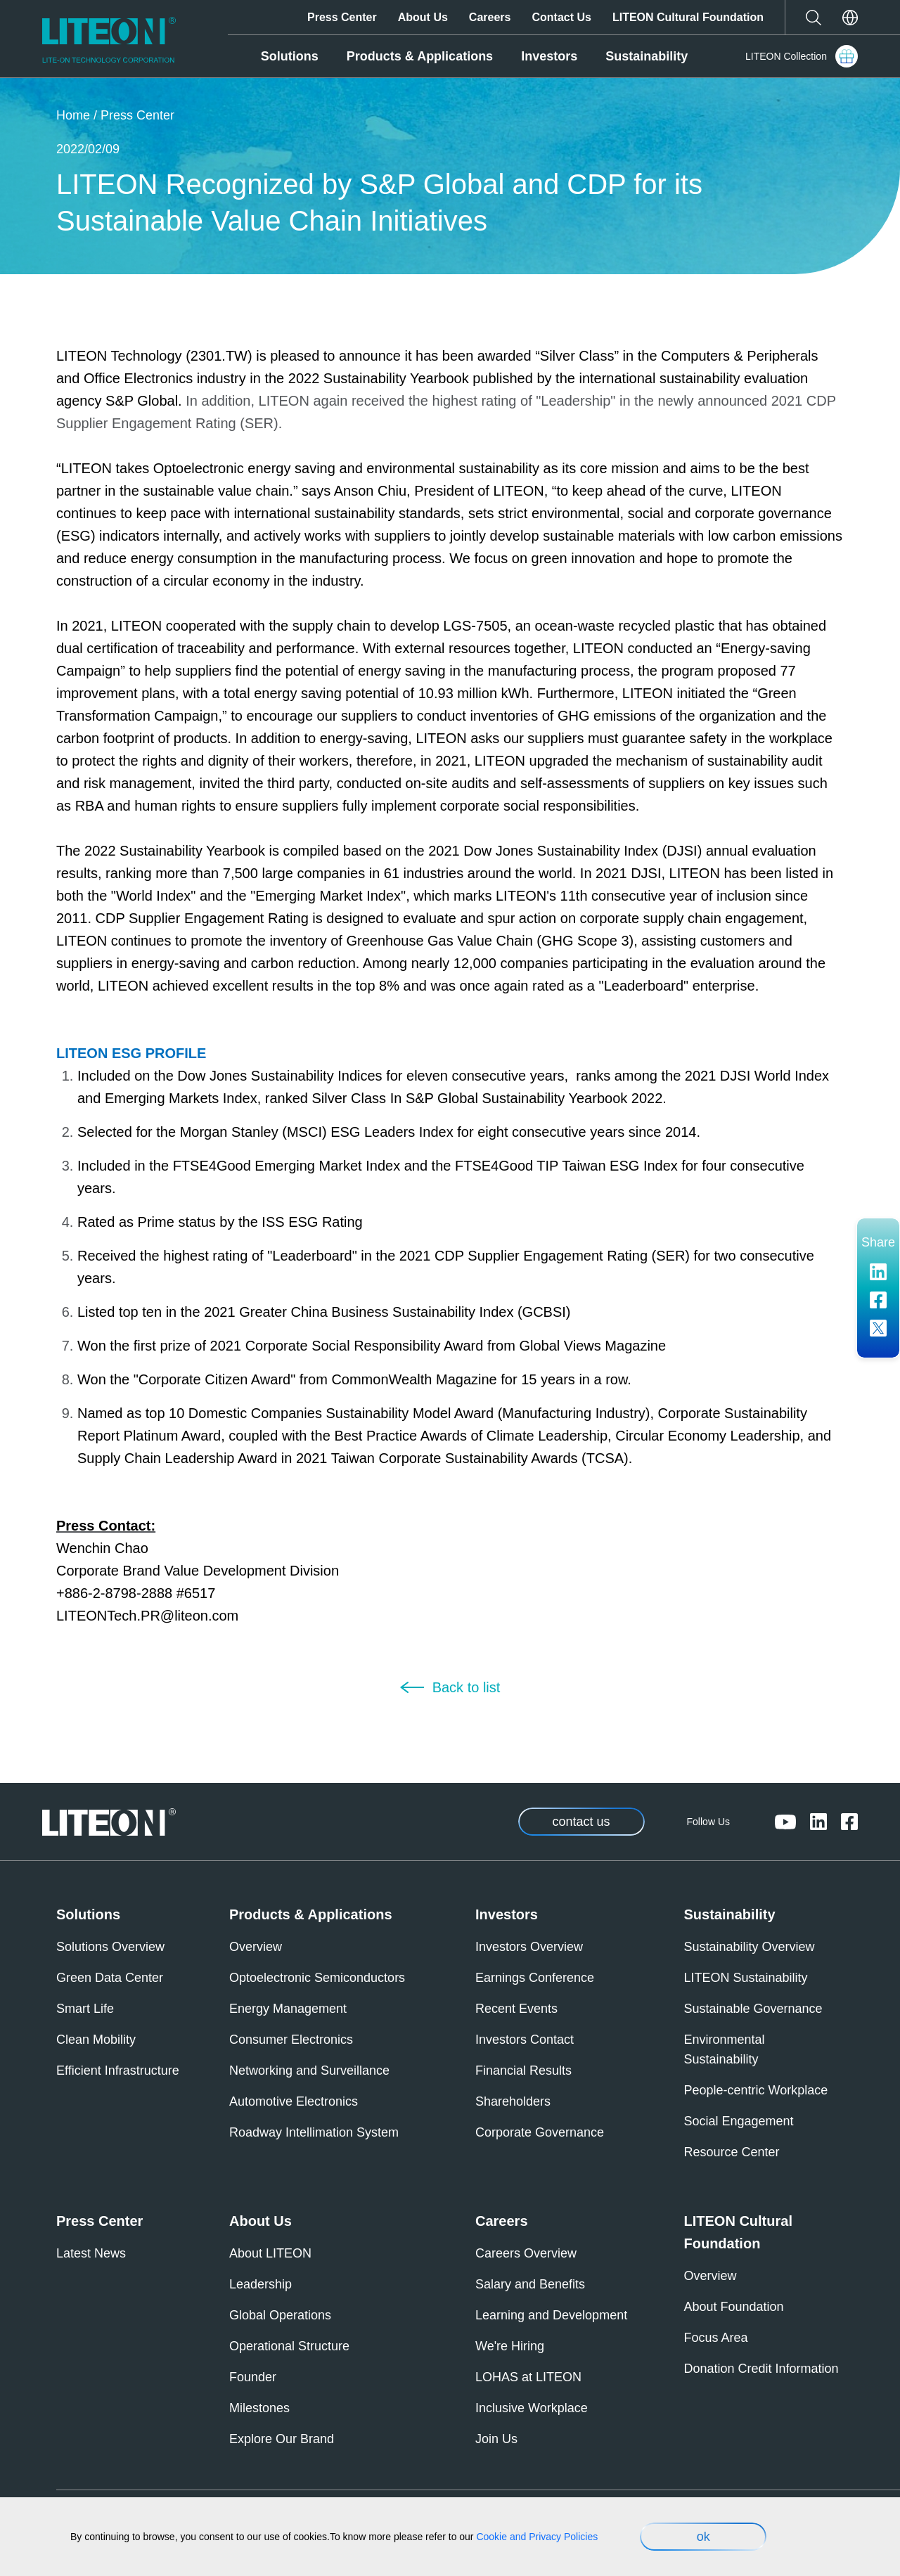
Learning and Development (551, 2315)
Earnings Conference (534, 1978)
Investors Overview (529, 1947)
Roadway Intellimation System (314, 2132)
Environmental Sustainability (724, 2049)
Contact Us (561, 17)
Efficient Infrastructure (117, 2070)
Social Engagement (739, 2121)
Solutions (290, 56)
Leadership (260, 2284)
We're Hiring (509, 2346)
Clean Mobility (96, 2040)
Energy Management (288, 2009)
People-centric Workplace (756, 2090)
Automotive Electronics (293, 2101)
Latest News (91, 2253)
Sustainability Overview (749, 1947)
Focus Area (716, 2338)
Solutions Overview (110, 1947)
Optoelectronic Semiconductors (317, 1978)
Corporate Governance (539, 2132)
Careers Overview (526, 2253)
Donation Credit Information (761, 2369)
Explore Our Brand (281, 2439)
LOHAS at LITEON (528, 2377)
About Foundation (734, 2307)
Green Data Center (109, 1978)
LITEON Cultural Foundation (688, 17)
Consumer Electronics (291, 2040)
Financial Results (523, 2070)
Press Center (342, 17)
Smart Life (85, 2009)
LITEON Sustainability (746, 1978)
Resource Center (732, 2152)
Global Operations (280, 2315)
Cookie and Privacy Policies (537, 2536)
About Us (423, 17)
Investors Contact (524, 2040)
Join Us (496, 2439)
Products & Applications (420, 56)
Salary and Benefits (530, 2284)
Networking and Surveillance (309, 2070)
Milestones (259, 2408)
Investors (549, 56)
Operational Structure (289, 2346)
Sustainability (646, 56)
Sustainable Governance (753, 2009)
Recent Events (516, 2009)
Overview (255, 1947)
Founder (252, 2377)
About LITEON (270, 2253)
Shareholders (513, 2101)
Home (73, 115)
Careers (490, 17)
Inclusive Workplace (531, 2408)
